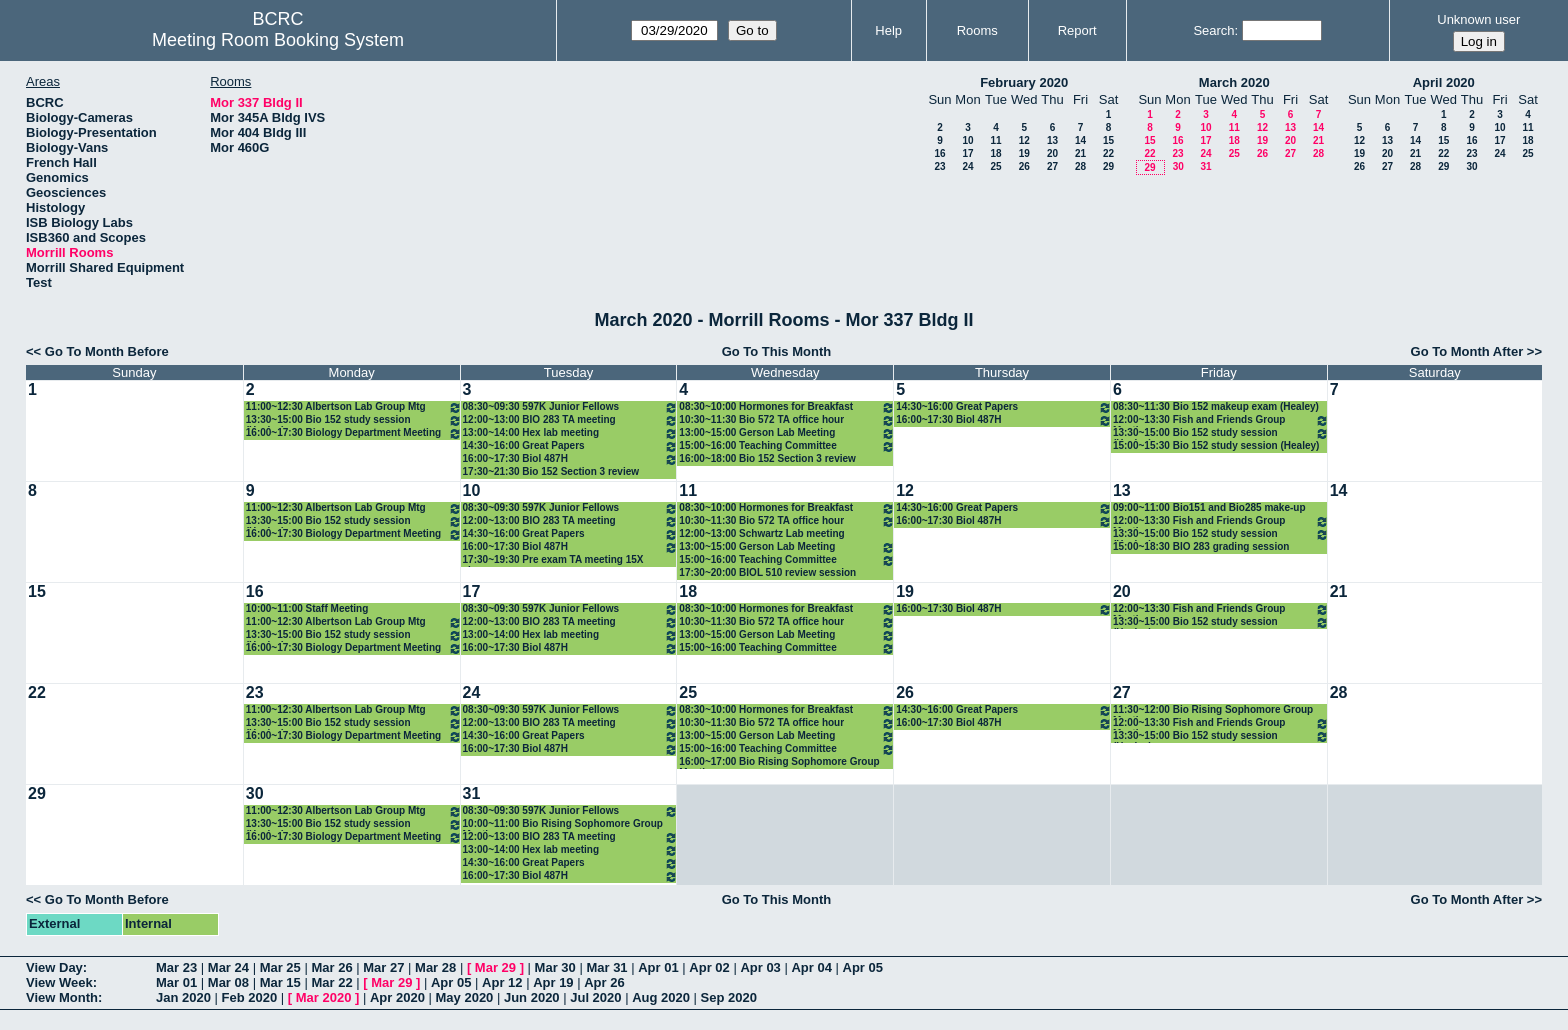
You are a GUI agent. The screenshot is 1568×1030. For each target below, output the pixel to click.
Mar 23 (176, 967)
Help (888, 30)
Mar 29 (495, 967)
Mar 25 (280, 967)
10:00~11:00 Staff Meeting (307, 608)
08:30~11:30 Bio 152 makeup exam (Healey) (1216, 406)
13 (1052, 140)
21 (1080, 153)
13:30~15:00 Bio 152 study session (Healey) (354, 420)
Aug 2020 (661, 997)
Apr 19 (553, 982)
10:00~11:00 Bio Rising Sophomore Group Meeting (563, 824)
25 (995, 166)
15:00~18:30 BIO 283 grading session (1201, 546)
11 (995, 140)
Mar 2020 (324, 997)
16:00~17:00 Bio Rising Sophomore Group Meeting (779, 762)
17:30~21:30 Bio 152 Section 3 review (551, 471)
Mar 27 (383, 967)
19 (1024, 153)
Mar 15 (280, 982)
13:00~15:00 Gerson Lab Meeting (787, 433)
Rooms (977, 30)
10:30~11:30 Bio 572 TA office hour (787, 420)
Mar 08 (228, 982)
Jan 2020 (183, 997)
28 (1080, 166)
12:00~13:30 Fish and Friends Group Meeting (1221, 420)
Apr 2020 (397, 997)
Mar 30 (555, 967)
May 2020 (465, 997)
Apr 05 (863, 967)
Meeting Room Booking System (278, 40)
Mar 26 (331, 967)
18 (995, 153)
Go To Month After (1467, 351)
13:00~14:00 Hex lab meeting (571, 433)
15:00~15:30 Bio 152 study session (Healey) (1216, 445)
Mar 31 (606, 967)
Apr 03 (760, 967)
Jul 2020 (595, 997)
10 (967, 140)
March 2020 (1234, 82)
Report (1077, 30)
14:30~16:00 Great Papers (571, 446)
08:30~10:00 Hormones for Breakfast (787, 407)
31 (1205, 166)
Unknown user (1478, 19)
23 (939, 166)
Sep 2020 (729, 997)
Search (1213, 30)
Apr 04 (811, 967)
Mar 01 (176, 982)
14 (1080, 140)
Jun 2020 (532, 997)
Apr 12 (502, 982)
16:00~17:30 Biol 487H (571, 459)
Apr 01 (658, 967)
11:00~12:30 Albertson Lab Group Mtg (354, 407)
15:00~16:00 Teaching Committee (787, 446)
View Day (54, 967)
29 (1108, 166)
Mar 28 (435, 967)
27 (1052, 166)
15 (1108, 140)
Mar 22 (331, 982)
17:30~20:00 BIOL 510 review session (767, 572)
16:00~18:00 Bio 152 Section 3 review (767, 458)
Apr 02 (709, 967)
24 (967, 166)
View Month (62, 997)
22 (1108, 153)
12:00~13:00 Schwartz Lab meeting (761, 533)
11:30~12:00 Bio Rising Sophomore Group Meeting (1213, 710)
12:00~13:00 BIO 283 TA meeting (571, 420)
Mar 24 (228, 967)
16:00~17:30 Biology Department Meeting (354, 433)
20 (1052, 153)
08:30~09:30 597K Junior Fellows (571, 407)
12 (1024, 140)
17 (967, 153)
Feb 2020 (250, 997)
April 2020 (1444, 82)
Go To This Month (777, 351)
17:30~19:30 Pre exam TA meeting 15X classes (553, 560)
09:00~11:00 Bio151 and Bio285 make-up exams (1209, 508)
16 (939, 153)
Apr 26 (604, 982)
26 (1024, 166)
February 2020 (1024, 82)
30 (1178, 166)
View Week (59, 982)
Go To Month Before (107, 351)
